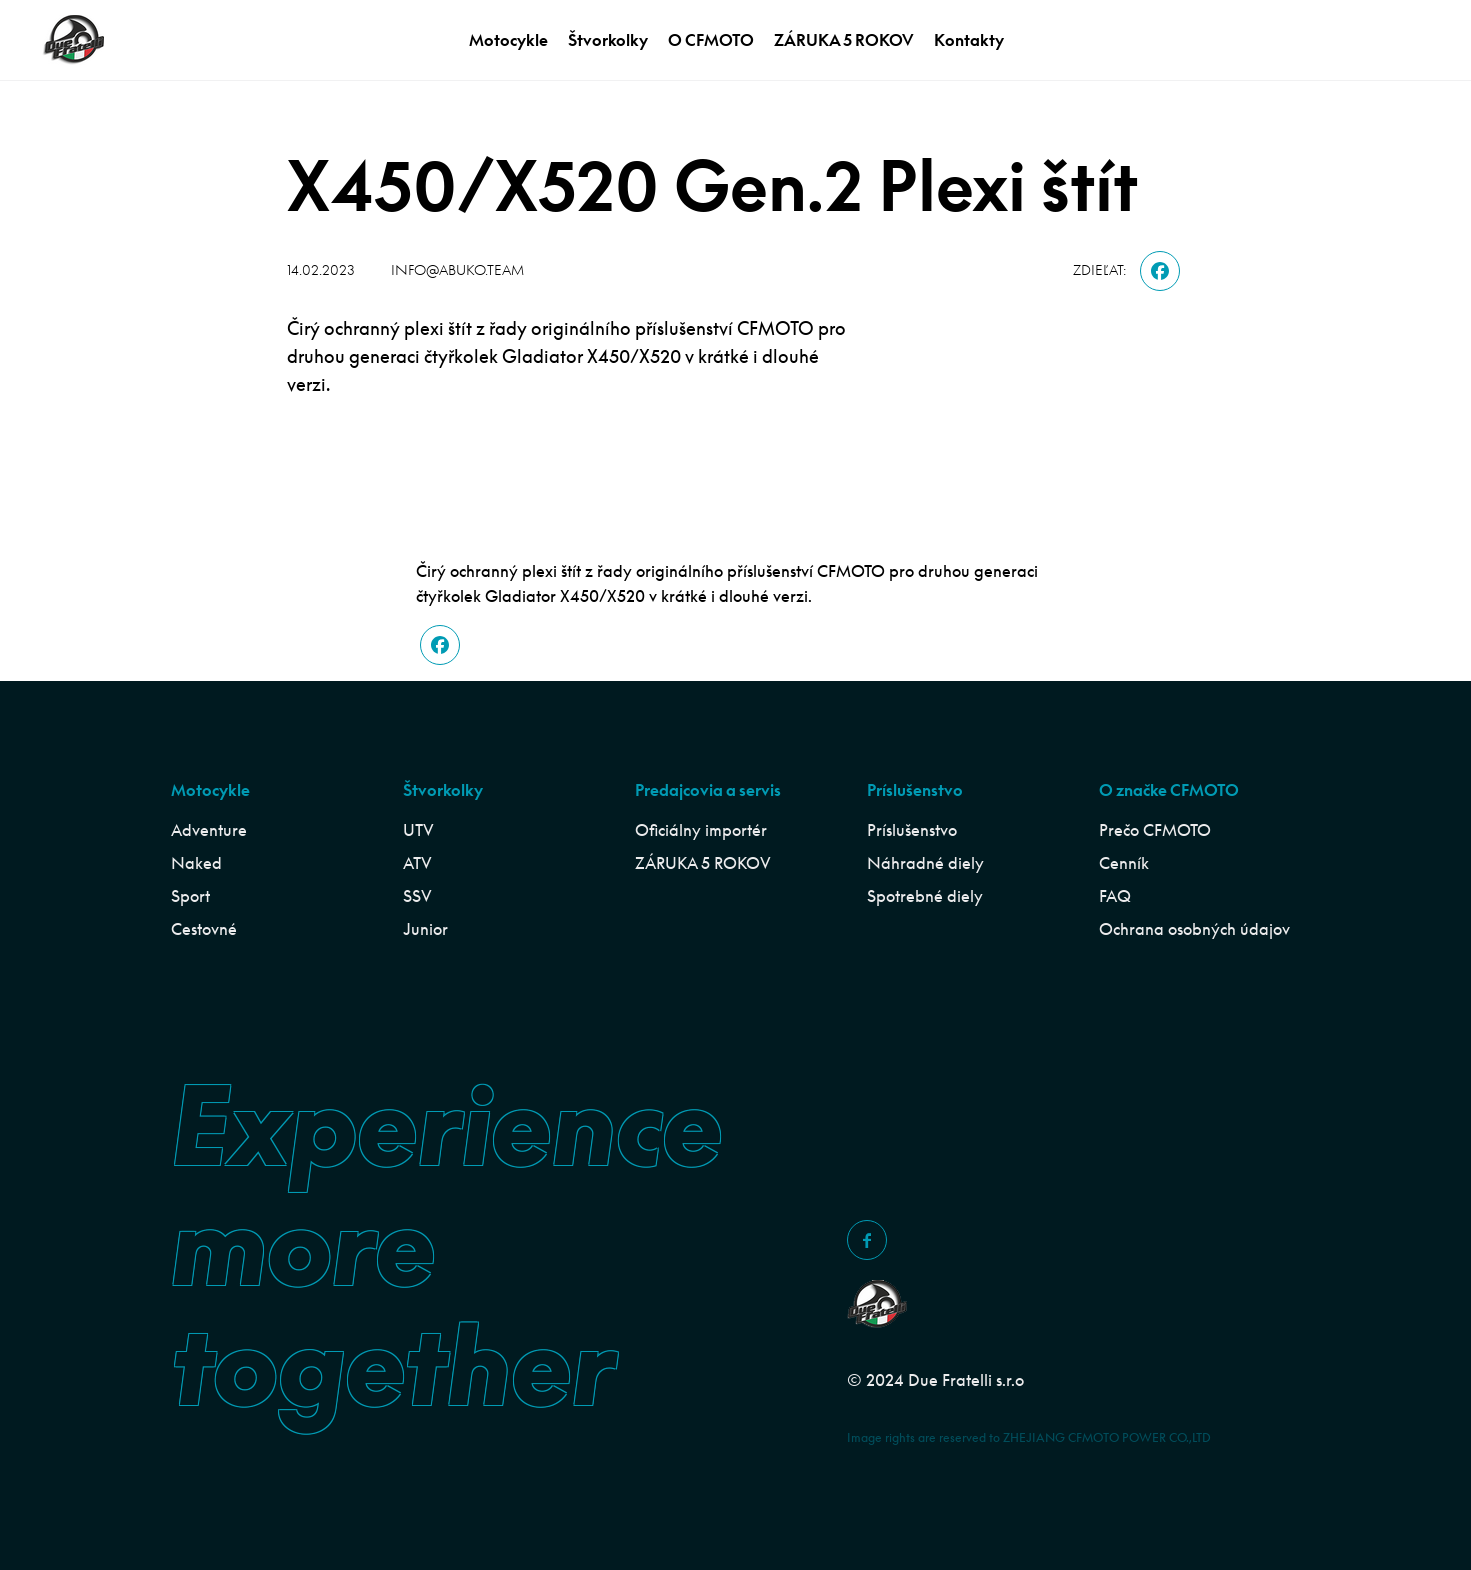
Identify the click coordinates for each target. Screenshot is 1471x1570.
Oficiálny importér (701, 830)
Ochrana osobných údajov (1194, 929)
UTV (418, 830)
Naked (196, 863)
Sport (190, 896)
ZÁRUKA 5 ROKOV (844, 40)
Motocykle (508, 40)
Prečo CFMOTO (1155, 830)
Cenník (1124, 863)
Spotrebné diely (925, 896)
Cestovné (204, 929)
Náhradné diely (925, 863)
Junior (425, 929)
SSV (417, 896)
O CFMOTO (711, 40)
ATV (417, 863)
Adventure (209, 830)
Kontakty (969, 40)
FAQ (1115, 896)
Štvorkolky (608, 40)
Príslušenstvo (912, 830)
